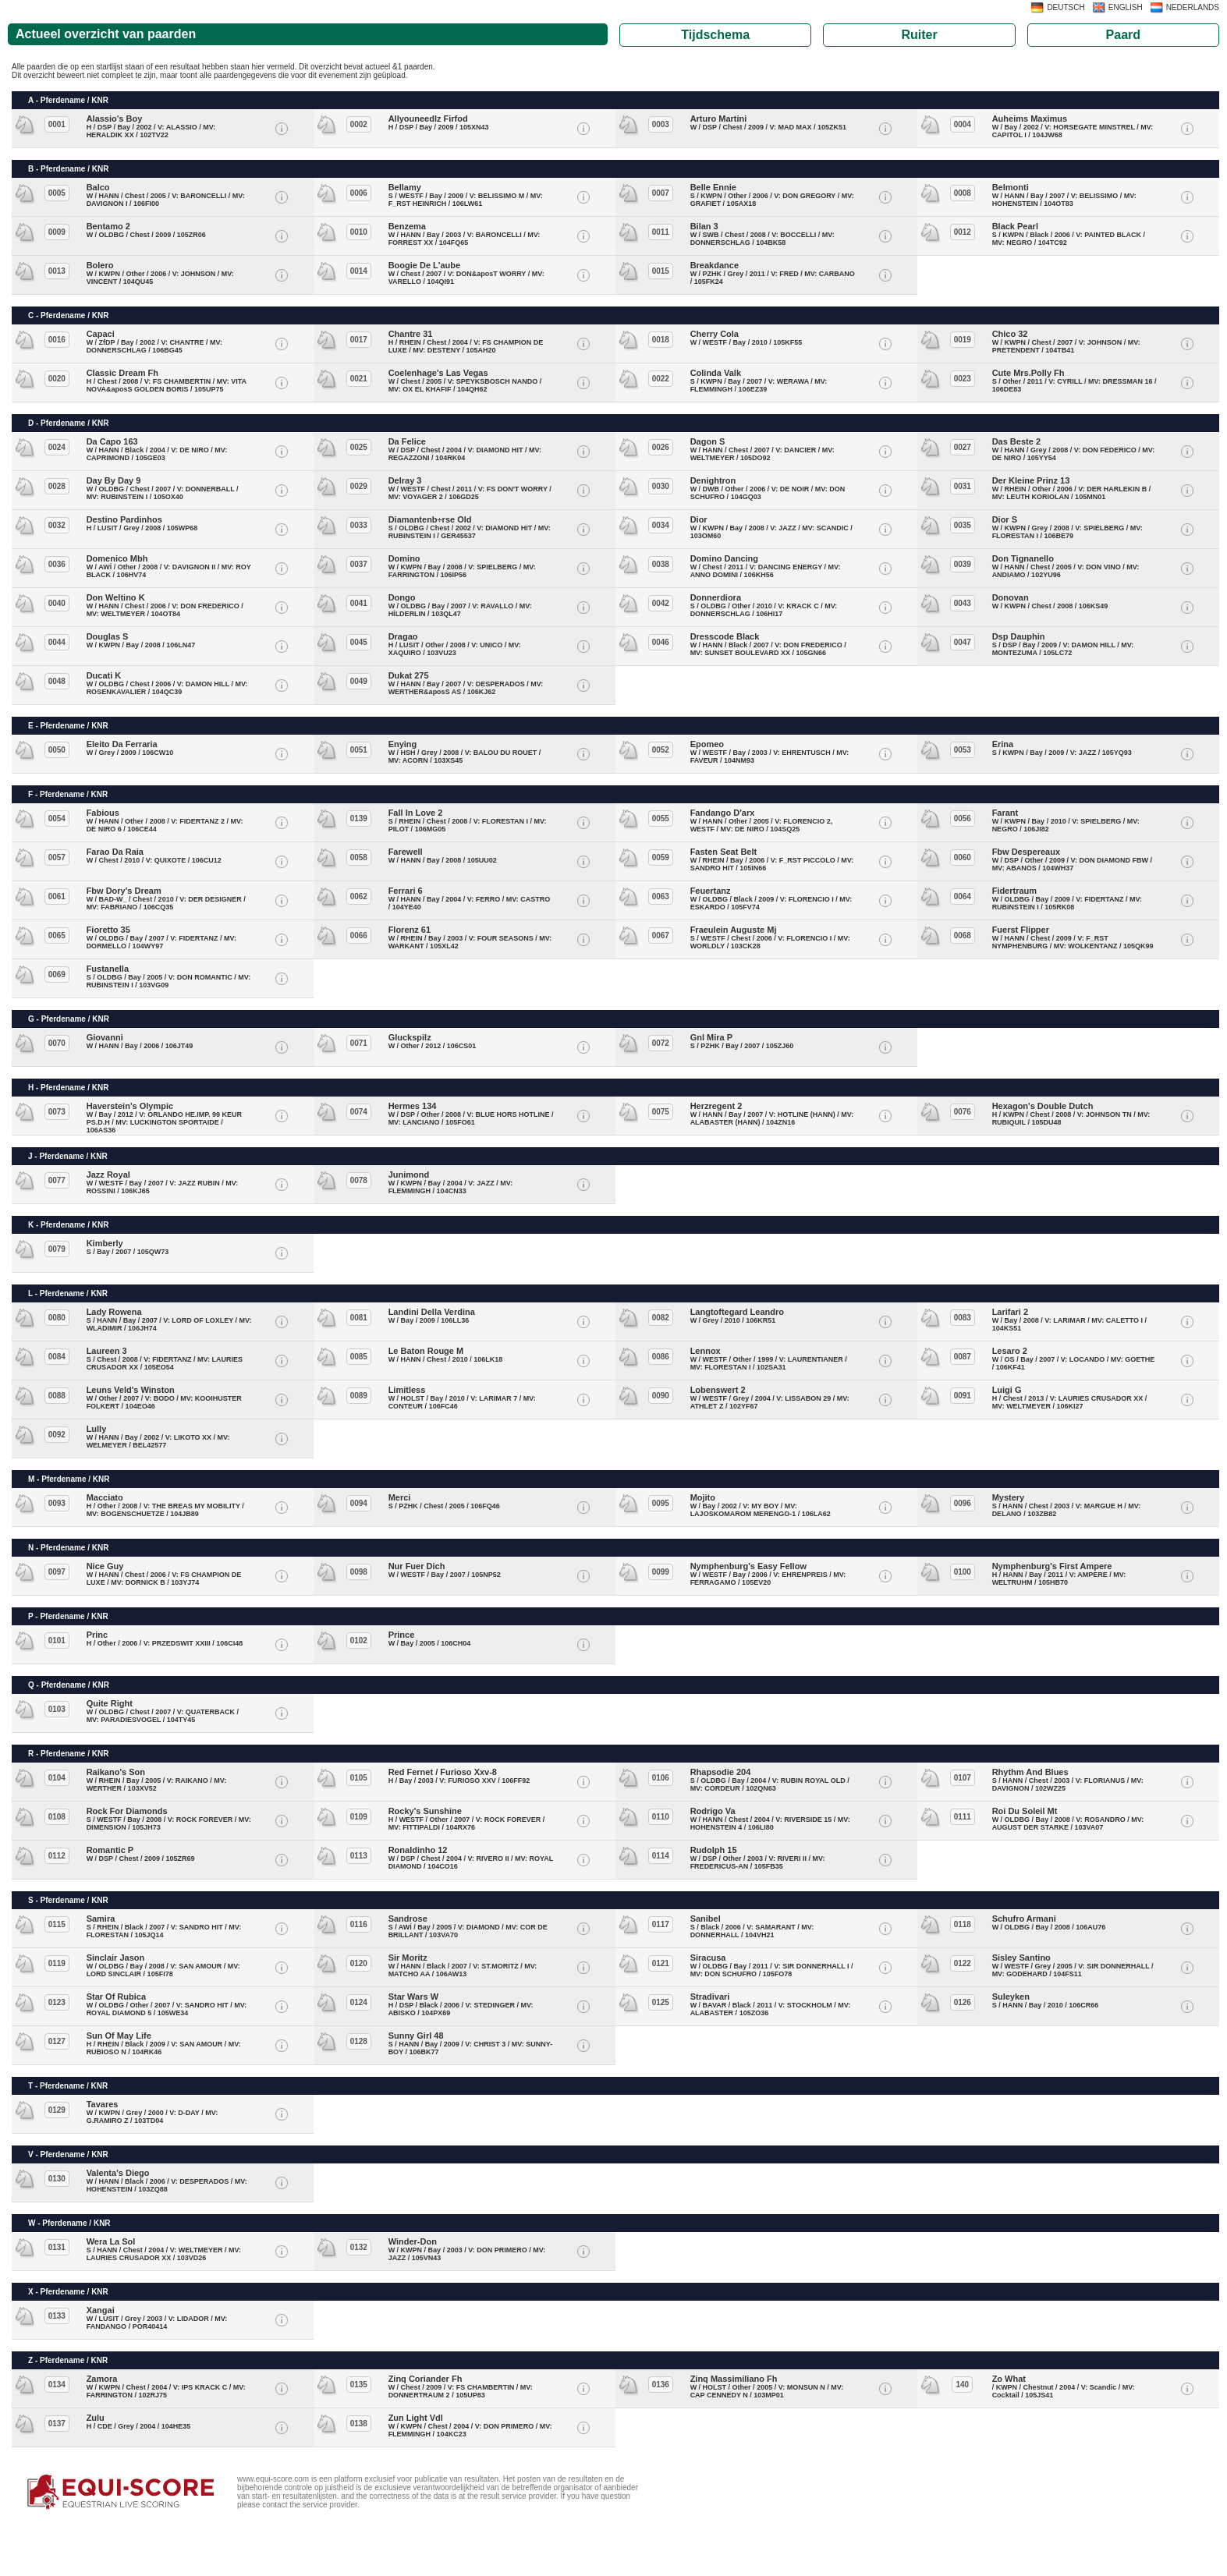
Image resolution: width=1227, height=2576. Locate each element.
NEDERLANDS (1192, 7)
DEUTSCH (1065, 7)
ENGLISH (1125, 7)
